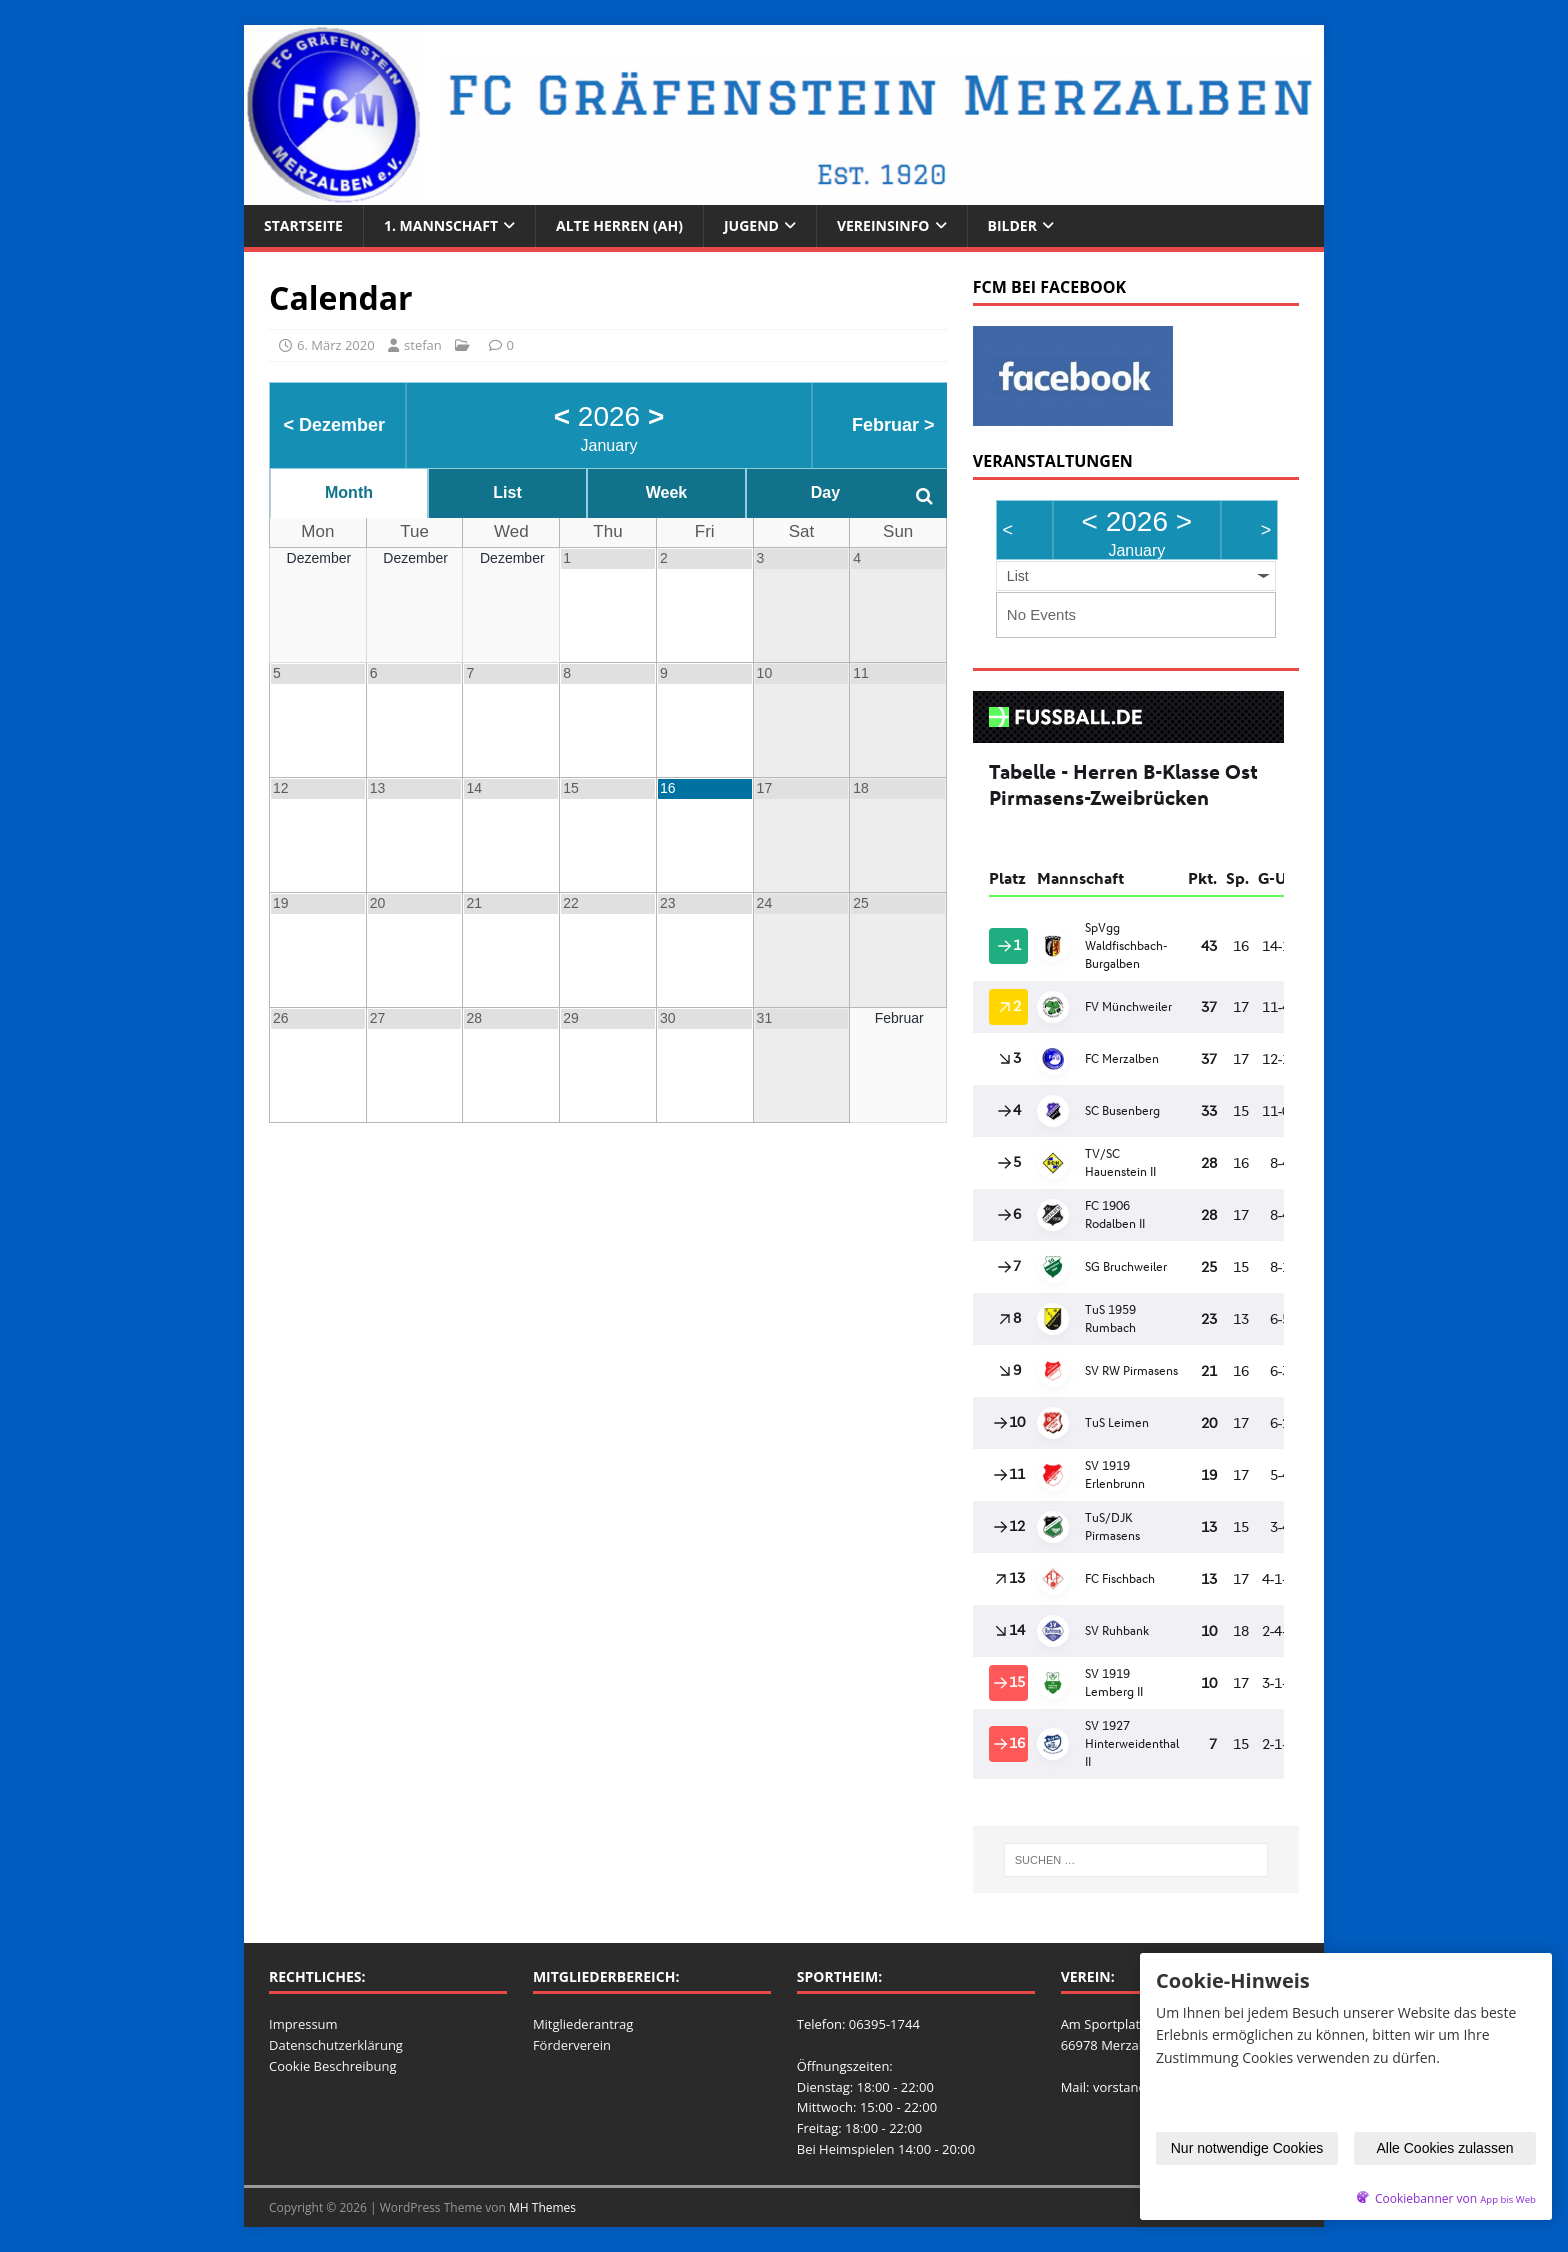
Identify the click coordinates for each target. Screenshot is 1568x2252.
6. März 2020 (336, 345)
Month (349, 492)
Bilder (1012, 225)
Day (825, 492)
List (507, 492)
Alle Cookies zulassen (1445, 2148)
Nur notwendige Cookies (1247, 2148)
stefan (423, 345)
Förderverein (572, 2045)
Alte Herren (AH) (619, 225)
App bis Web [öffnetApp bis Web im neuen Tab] (1508, 2199)
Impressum (303, 2024)
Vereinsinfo (883, 225)
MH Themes (542, 2207)
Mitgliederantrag (583, 2024)
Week (667, 492)
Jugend (751, 225)
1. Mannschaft (441, 225)
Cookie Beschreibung (333, 2066)
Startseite (303, 225)
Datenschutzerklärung (336, 2045)
